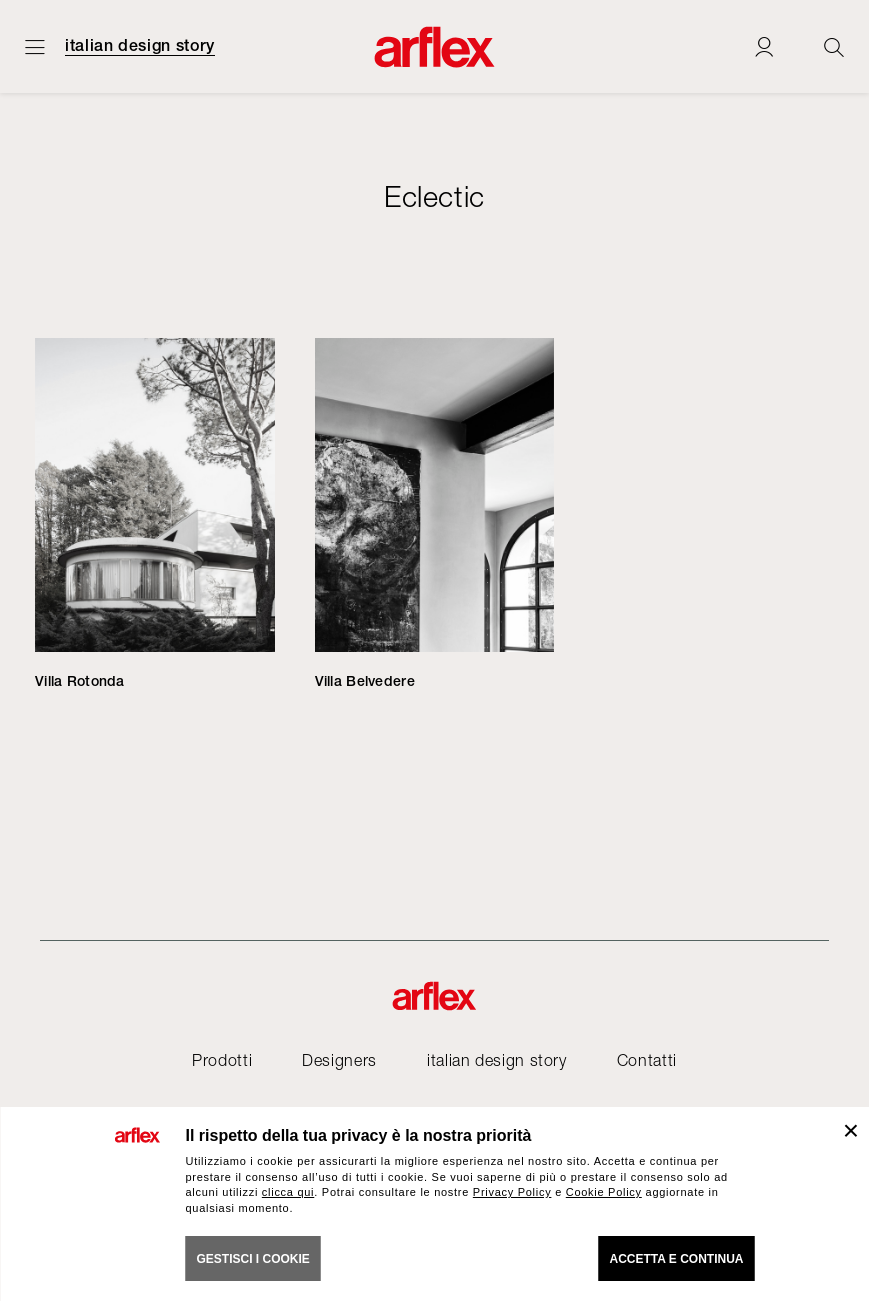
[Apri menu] (35, 46)
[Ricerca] (834, 46)
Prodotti (222, 1060)
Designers (339, 1060)
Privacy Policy (512, 1192)
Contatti (647, 1060)
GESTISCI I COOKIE (253, 1259)
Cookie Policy (604, 1192)
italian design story (140, 46)
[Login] (764, 46)
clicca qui (288, 1192)
